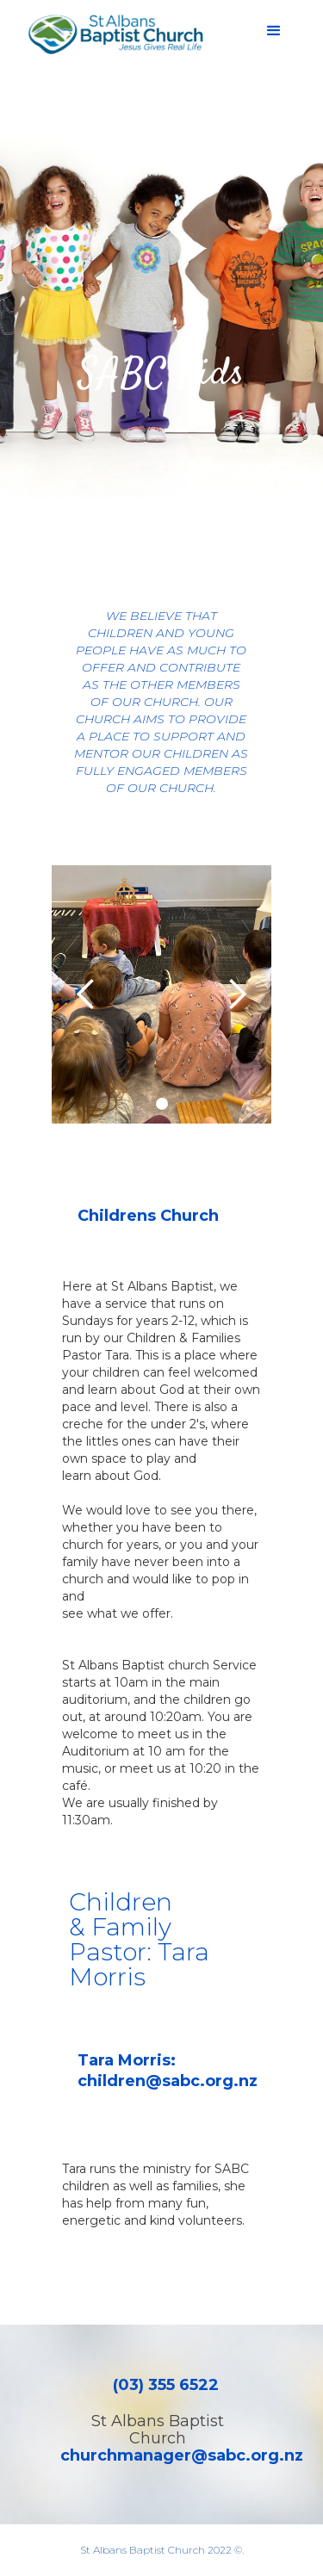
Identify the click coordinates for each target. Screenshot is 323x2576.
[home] (111, 34)
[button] (274, 31)
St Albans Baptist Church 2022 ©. (162, 2549)
